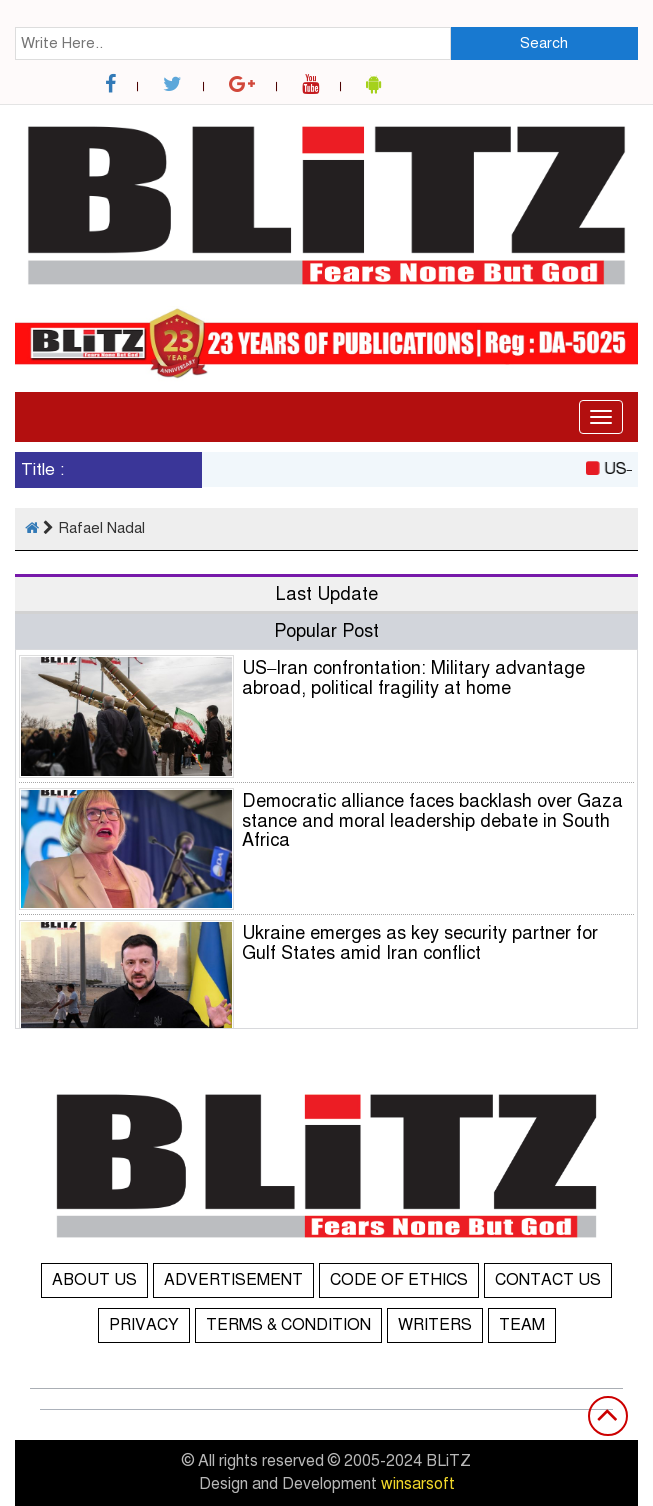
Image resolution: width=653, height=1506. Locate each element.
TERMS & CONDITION (288, 1325)
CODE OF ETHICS (399, 1280)
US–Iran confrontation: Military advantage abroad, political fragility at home (413, 678)
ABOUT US (94, 1280)
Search (544, 43)
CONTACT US (548, 1280)
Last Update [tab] (327, 594)
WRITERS (435, 1325)
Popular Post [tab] (326, 631)
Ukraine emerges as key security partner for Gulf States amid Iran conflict (420, 943)
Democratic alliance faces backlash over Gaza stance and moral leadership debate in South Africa (432, 821)
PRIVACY (144, 1325)
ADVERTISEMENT (233, 1280)
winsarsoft (418, 1484)
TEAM (522, 1325)
